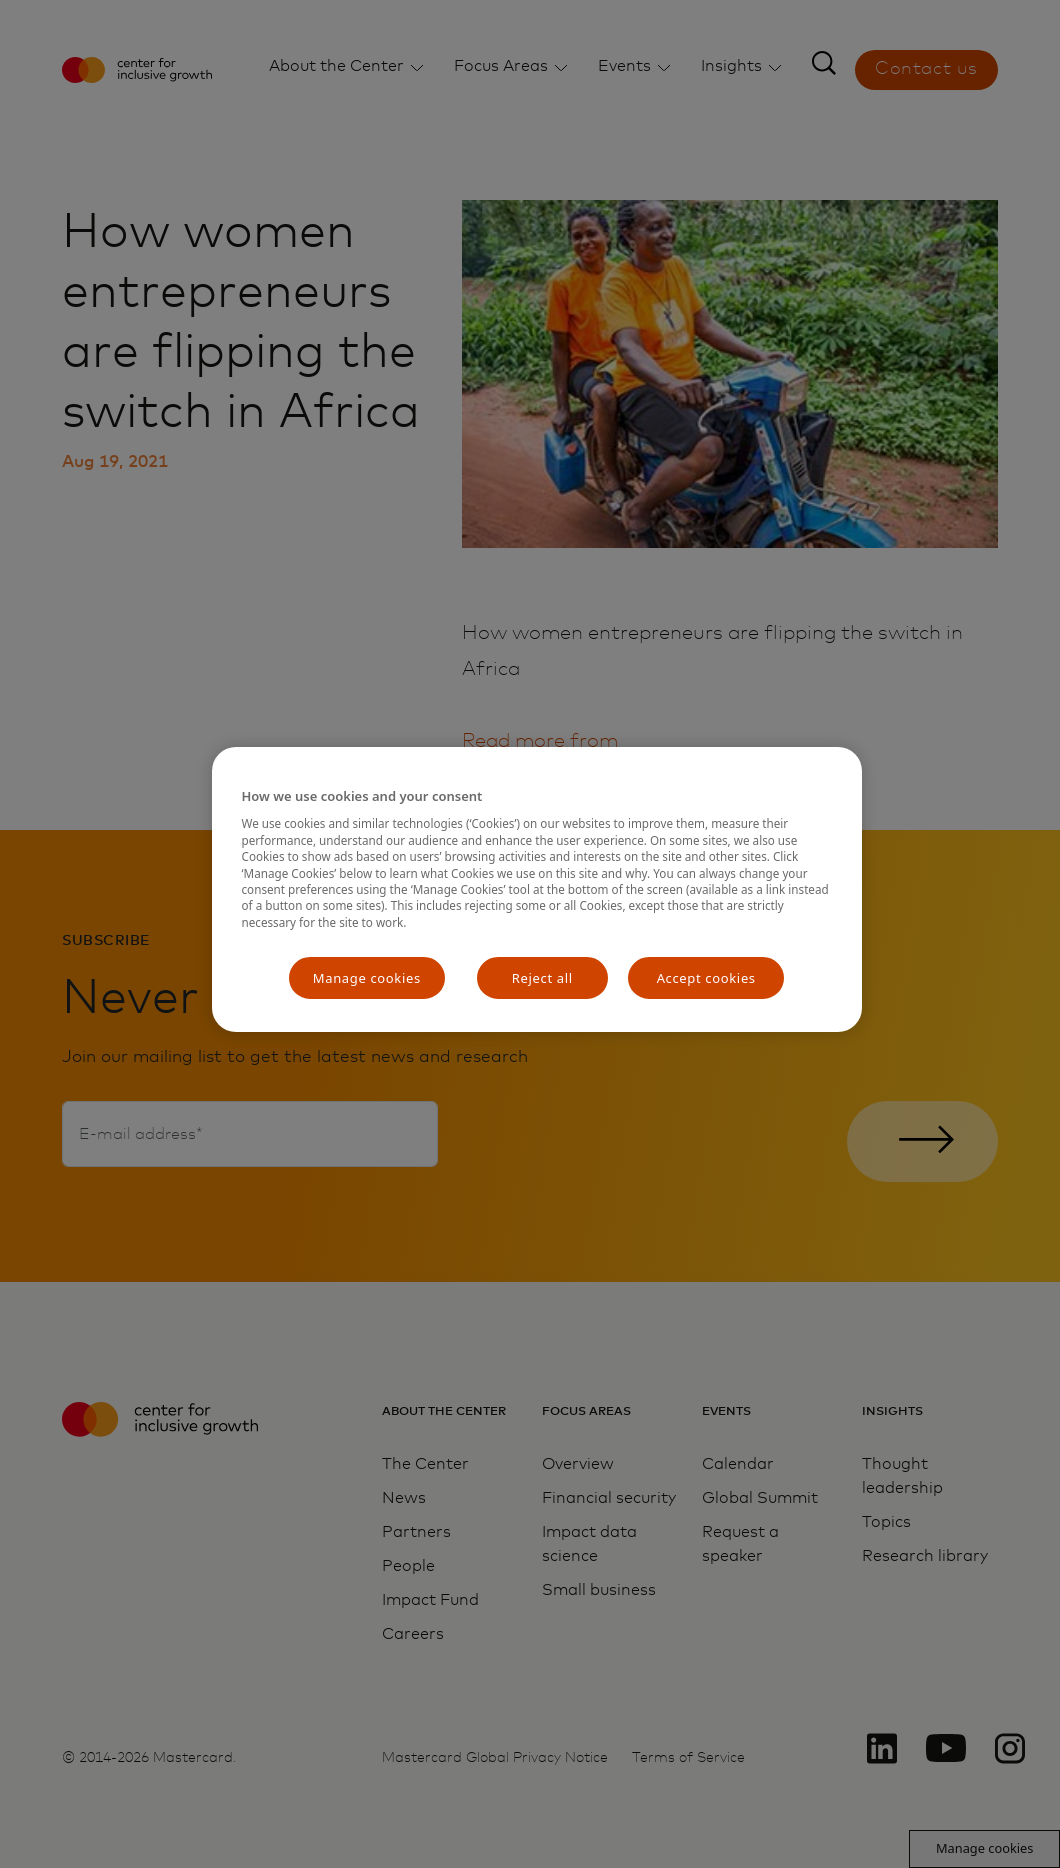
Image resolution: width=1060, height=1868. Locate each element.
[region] (537, 889)
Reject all (542, 978)
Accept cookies (706, 978)
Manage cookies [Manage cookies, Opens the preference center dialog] (367, 978)
